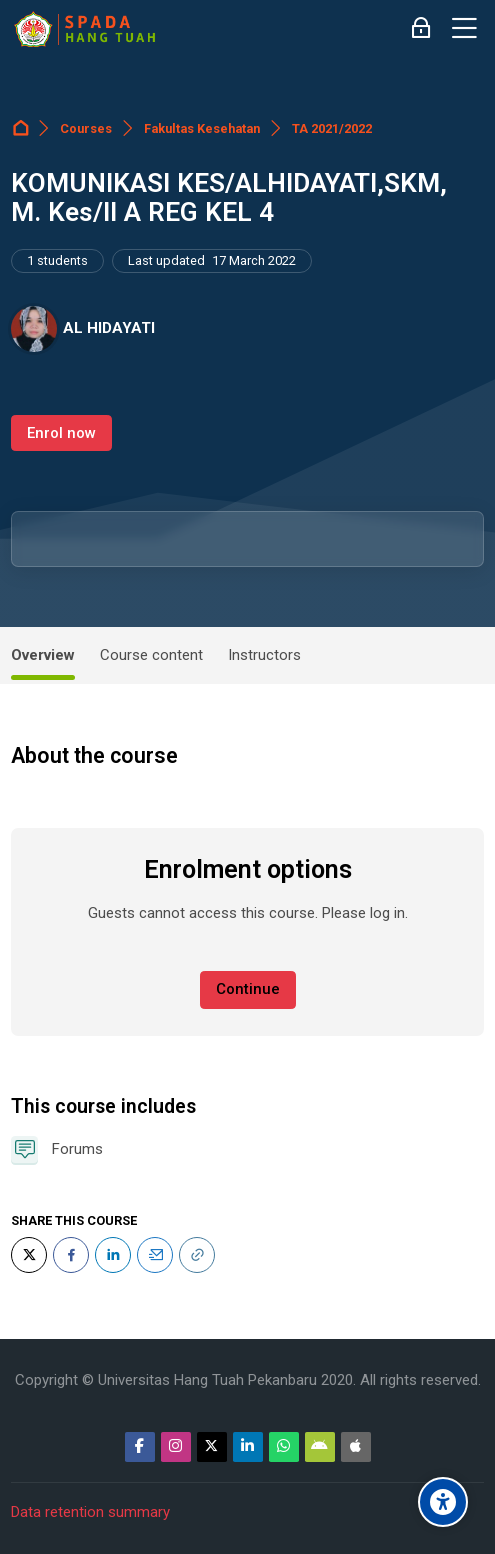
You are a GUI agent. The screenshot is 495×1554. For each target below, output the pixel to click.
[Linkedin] (248, 1447)
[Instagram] (176, 1447)
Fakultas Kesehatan (202, 128)
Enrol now (61, 433)
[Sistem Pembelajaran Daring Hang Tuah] (84, 29)
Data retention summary (90, 1512)
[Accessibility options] (443, 1502)
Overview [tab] (43, 655)
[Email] (155, 1255)
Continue (248, 989)
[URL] (197, 1255)
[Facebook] (71, 1255)
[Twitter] (29, 1255)
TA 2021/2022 (332, 128)
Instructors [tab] (264, 655)
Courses (86, 128)
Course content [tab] (151, 655)
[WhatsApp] (284, 1447)
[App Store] (356, 1447)
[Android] (320, 1447)
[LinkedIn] (113, 1255)
